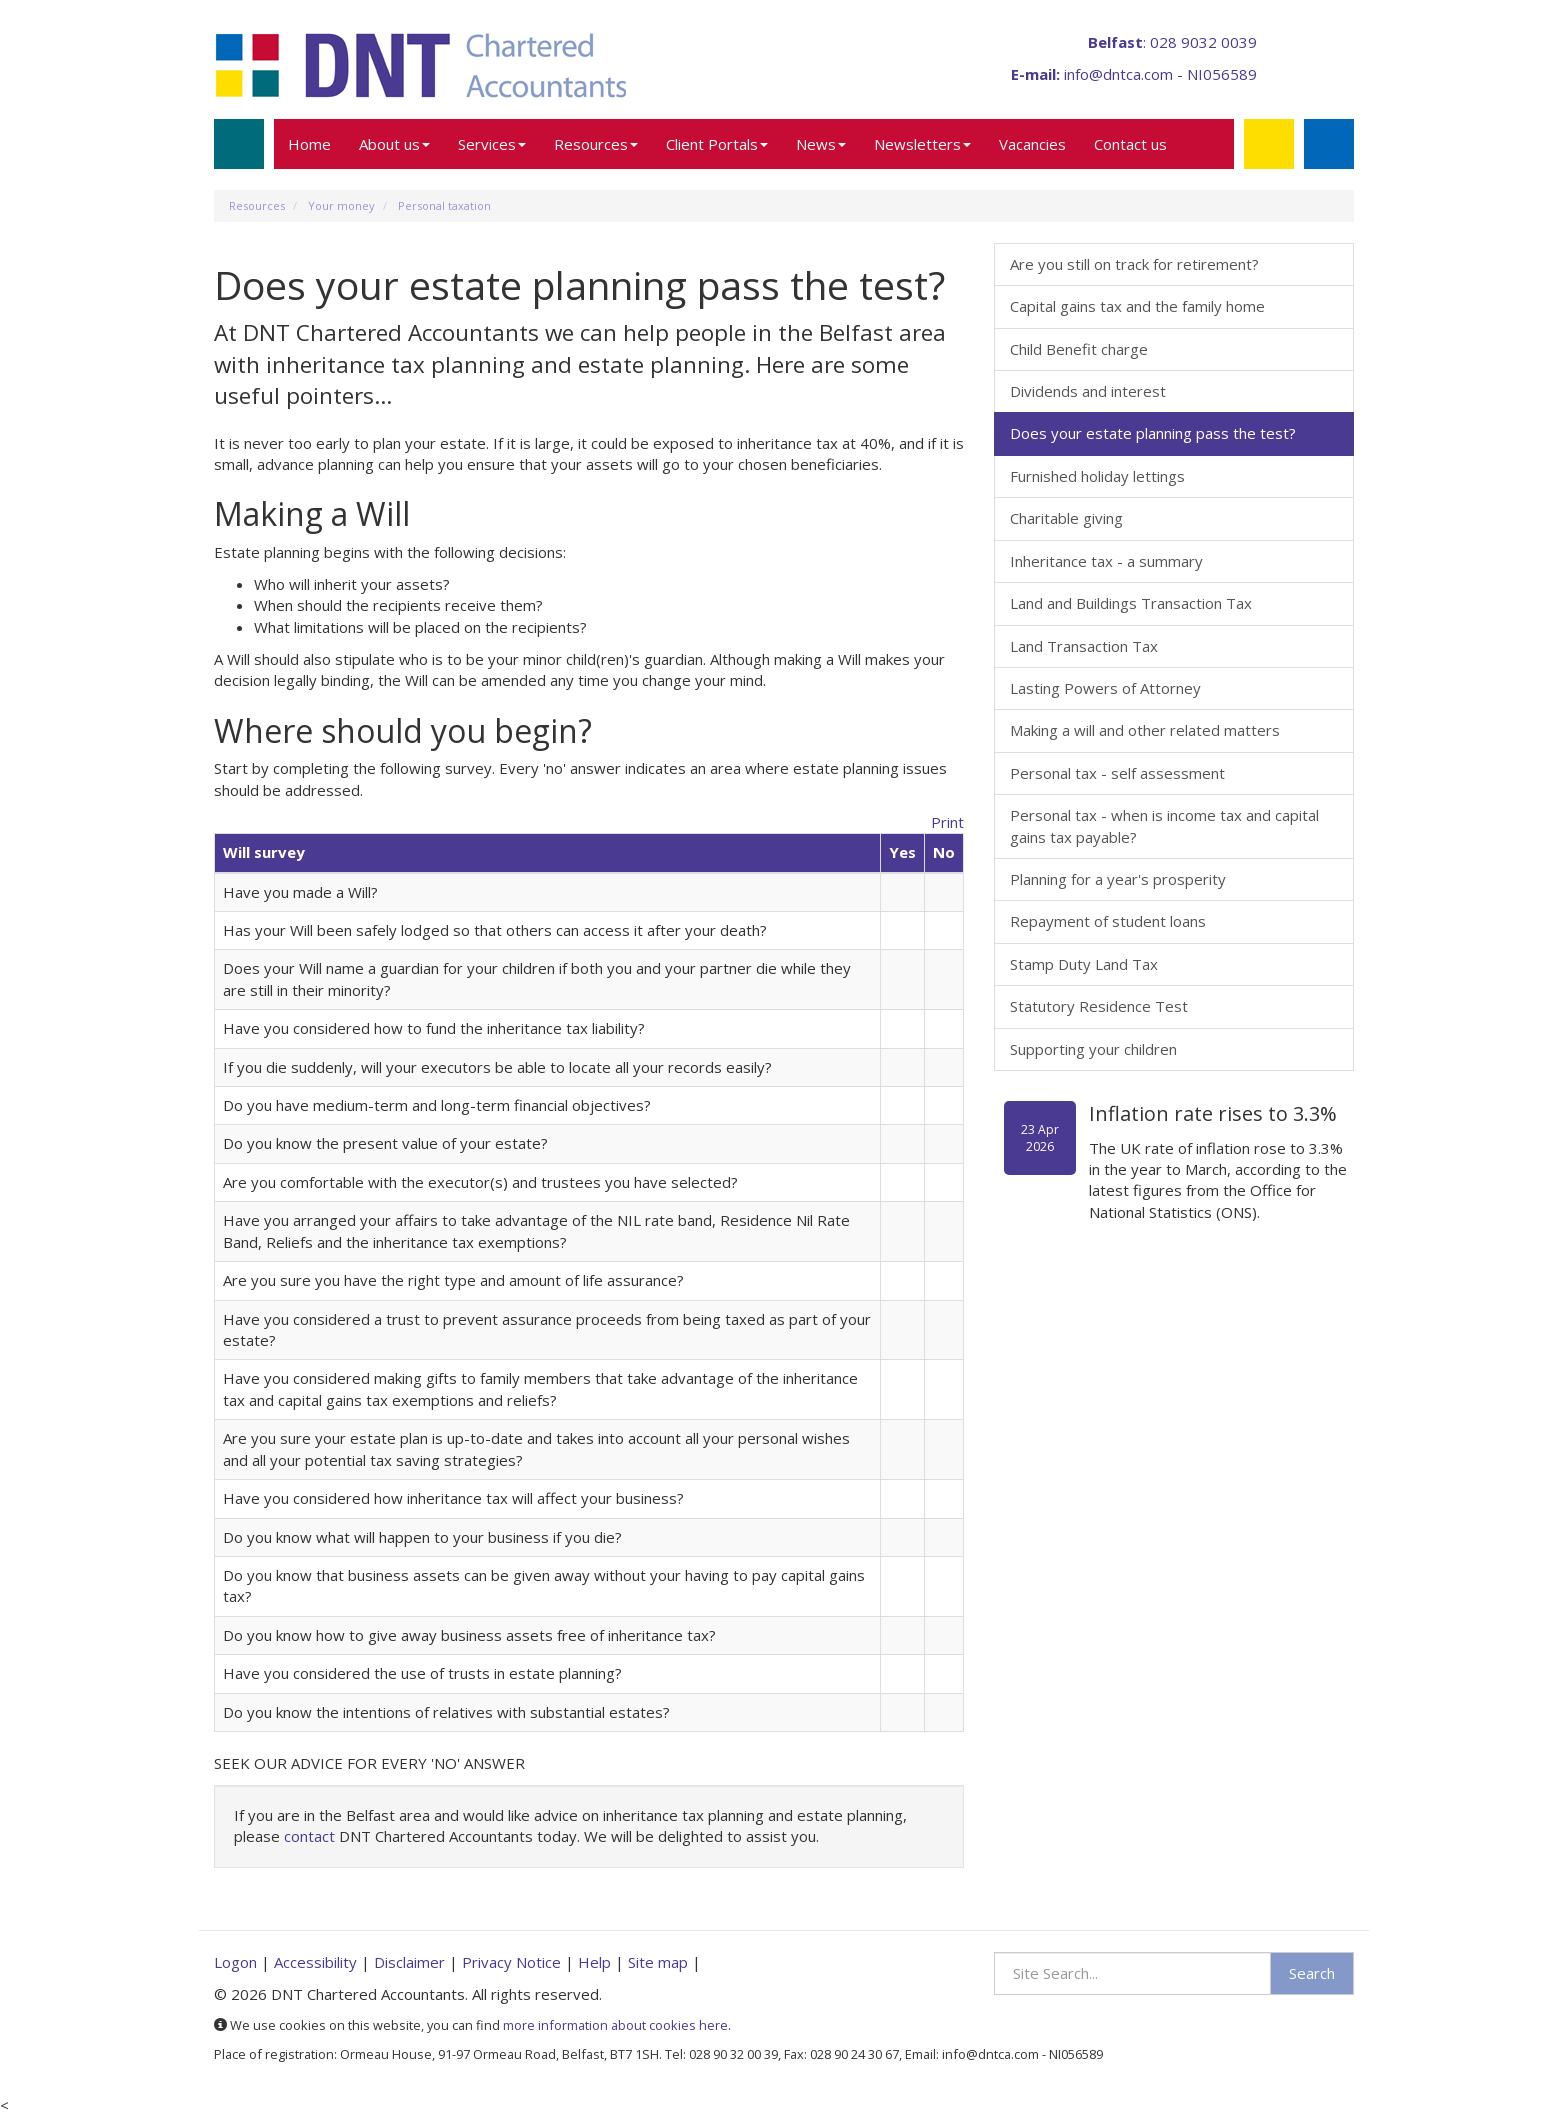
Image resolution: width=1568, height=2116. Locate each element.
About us (394, 144)
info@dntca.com (1118, 74)
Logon (235, 1962)
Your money (341, 205)
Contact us (1130, 144)
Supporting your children (1093, 1049)
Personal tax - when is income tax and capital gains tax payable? (1164, 825)
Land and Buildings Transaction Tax (1131, 603)
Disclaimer (409, 1962)
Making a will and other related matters (1145, 730)
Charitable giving (1066, 518)
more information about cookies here (615, 2025)
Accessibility (315, 1962)
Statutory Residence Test (1099, 1006)
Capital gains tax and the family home (1137, 306)
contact (309, 1836)
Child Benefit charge (1079, 349)
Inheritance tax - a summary (1106, 561)
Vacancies (1032, 144)
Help (594, 1962)
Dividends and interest (1088, 391)
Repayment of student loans (1108, 921)
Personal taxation (444, 205)
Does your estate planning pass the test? (1153, 433)
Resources (596, 144)
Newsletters (922, 144)
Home (309, 144)
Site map (658, 1962)
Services (492, 144)
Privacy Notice (511, 1962)
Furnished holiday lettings (1097, 476)
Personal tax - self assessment (1117, 773)
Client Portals (717, 144)
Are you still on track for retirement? (1134, 264)
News (821, 144)
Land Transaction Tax (1084, 646)
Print (947, 822)
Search (1312, 1973)
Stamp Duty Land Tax (1084, 964)
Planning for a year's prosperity (1118, 879)
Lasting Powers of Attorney (1105, 688)
